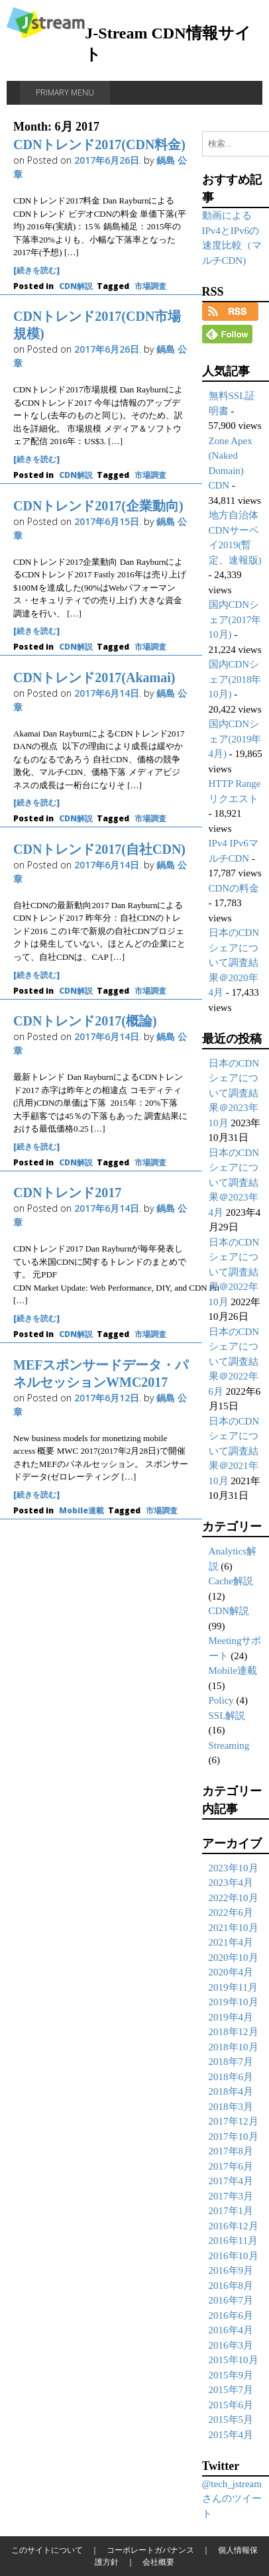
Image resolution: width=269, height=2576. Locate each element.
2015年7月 (231, 2389)
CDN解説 (76, 286)
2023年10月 (233, 1868)
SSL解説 (227, 1715)
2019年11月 (233, 1987)
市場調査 (150, 286)
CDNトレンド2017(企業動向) (98, 505)
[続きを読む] (36, 270)
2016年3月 (231, 2345)
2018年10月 (233, 2047)
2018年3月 (231, 2106)
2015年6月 (231, 2405)
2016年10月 (233, 2256)
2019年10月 (233, 2002)
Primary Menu (65, 92)
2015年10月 (233, 2360)
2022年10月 (233, 1898)
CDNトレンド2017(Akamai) (94, 677)
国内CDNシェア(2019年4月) (235, 739)
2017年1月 (231, 2210)
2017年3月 (231, 2196)
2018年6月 (231, 2077)
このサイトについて (47, 2549)
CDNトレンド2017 (67, 1192)
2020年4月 (231, 1972)
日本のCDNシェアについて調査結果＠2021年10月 (234, 1451)
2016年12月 (233, 2226)
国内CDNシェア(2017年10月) (235, 619)
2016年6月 (231, 2315)
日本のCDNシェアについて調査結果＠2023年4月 (234, 1182)
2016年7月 (231, 2300)
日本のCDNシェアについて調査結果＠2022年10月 (234, 1272)
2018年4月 (231, 2091)
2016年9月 (231, 2270)
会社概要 (158, 2561)
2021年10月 (233, 1927)
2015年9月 (231, 2375)
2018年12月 (233, 2031)
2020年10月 (233, 1957)
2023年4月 (231, 1882)
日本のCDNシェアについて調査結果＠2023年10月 (234, 1093)
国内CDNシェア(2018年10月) (235, 679)
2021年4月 (231, 1942)
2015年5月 (231, 2419)
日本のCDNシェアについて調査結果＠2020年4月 (234, 962)
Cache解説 (231, 1581)
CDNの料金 (234, 888)
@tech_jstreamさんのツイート (232, 2499)
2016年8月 (231, 2285)
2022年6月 (231, 1912)
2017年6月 (231, 2166)
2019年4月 (231, 2017)
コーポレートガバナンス (150, 2549)
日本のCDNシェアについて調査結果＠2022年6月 (234, 1361)
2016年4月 (231, 2330)
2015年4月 (231, 2435)
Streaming (229, 1745)
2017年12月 (233, 2121)
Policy (221, 1700)
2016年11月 (233, 2240)
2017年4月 (231, 2181)
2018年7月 (231, 2061)
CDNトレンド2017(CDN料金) (99, 144)
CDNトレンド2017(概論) (85, 1021)
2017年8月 (231, 2151)
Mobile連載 (81, 1510)
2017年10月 (233, 2136)
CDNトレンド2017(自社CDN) (99, 849)
